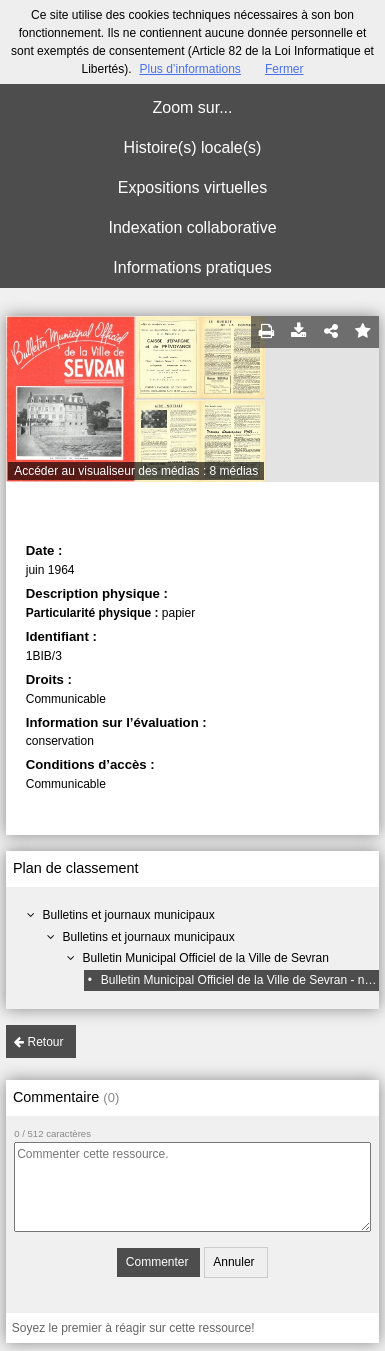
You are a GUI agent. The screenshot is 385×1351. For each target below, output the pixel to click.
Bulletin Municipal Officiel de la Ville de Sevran (206, 958)
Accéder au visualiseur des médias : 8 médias (136, 471)
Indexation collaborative (192, 227)
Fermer (284, 69)
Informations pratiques (192, 267)
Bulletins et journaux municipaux (129, 915)
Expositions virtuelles (192, 187)
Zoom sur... (192, 107)
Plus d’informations (189, 69)
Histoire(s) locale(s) (193, 147)
